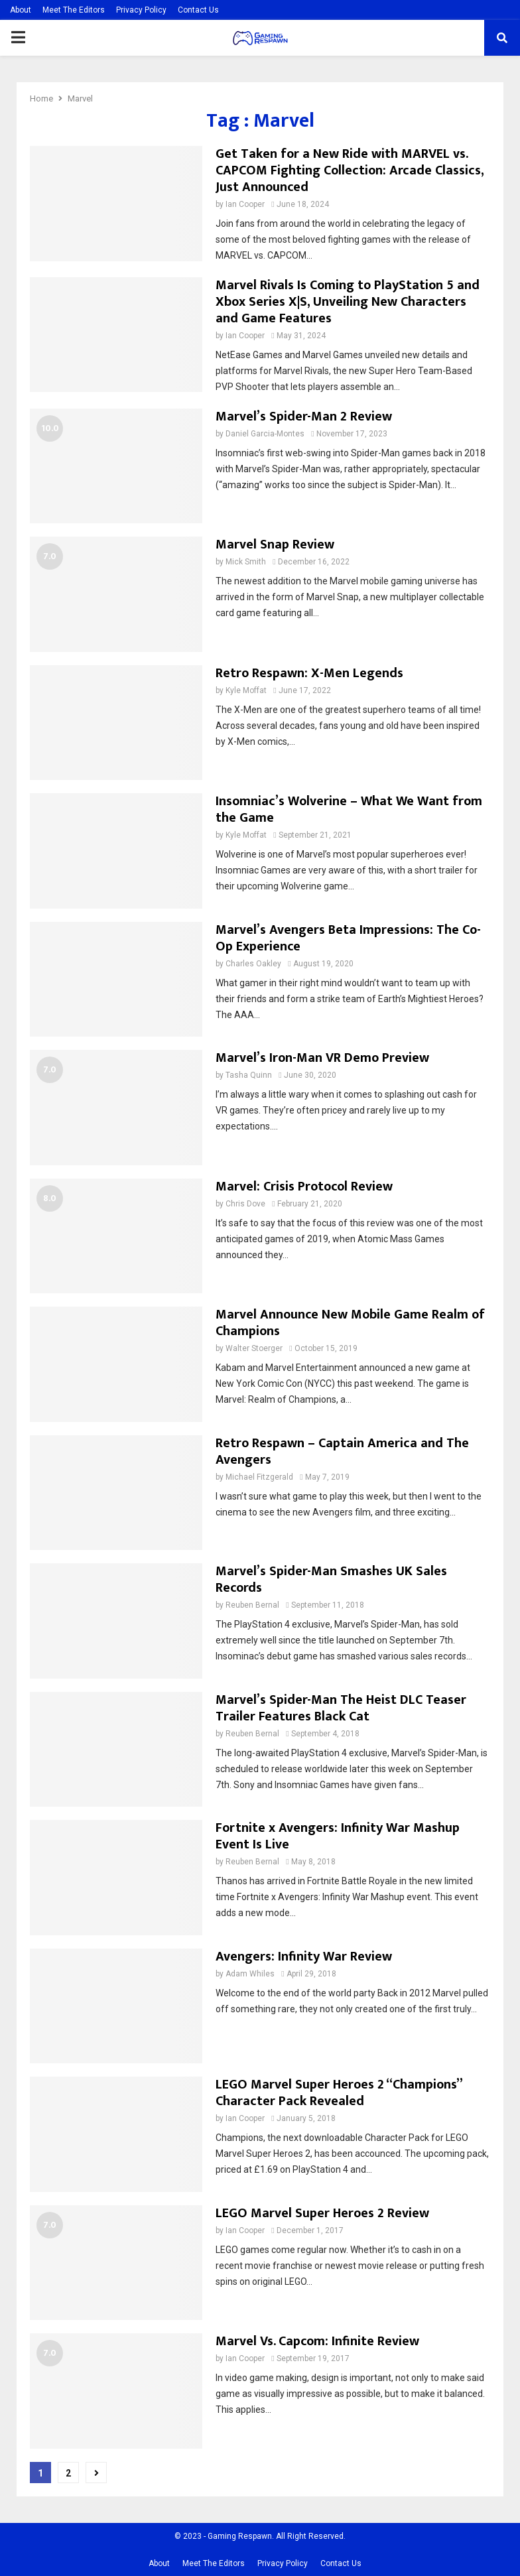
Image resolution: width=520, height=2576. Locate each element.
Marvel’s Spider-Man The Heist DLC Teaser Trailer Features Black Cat (341, 1708)
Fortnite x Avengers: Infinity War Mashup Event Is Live (338, 1836)
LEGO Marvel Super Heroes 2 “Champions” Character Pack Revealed (339, 2092)
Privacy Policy (141, 10)
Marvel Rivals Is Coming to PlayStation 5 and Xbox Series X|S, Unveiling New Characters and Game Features (348, 302)
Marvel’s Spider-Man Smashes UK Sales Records (331, 1579)
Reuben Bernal (252, 1605)
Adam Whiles (250, 1973)
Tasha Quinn (249, 1075)
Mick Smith (246, 561)
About (20, 10)
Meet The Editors (73, 10)
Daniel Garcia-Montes (265, 433)
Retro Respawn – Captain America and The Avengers (342, 1451)
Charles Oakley (253, 963)
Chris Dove (245, 1203)
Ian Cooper (245, 204)
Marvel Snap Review (275, 544)
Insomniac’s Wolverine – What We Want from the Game (349, 809)
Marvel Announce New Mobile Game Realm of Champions (350, 1322)
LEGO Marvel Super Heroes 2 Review (322, 2213)
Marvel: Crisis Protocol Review (304, 1186)
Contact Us (198, 10)
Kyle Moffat (246, 690)
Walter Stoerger (254, 1348)
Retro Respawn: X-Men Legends (309, 673)
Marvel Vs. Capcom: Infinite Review (317, 2341)
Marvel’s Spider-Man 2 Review (304, 416)
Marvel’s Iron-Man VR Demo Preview (322, 1058)
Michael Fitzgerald (259, 1477)
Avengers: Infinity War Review (304, 1956)
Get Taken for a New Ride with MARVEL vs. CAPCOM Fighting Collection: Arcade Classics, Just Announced (350, 170)
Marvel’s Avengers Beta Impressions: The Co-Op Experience (348, 938)
